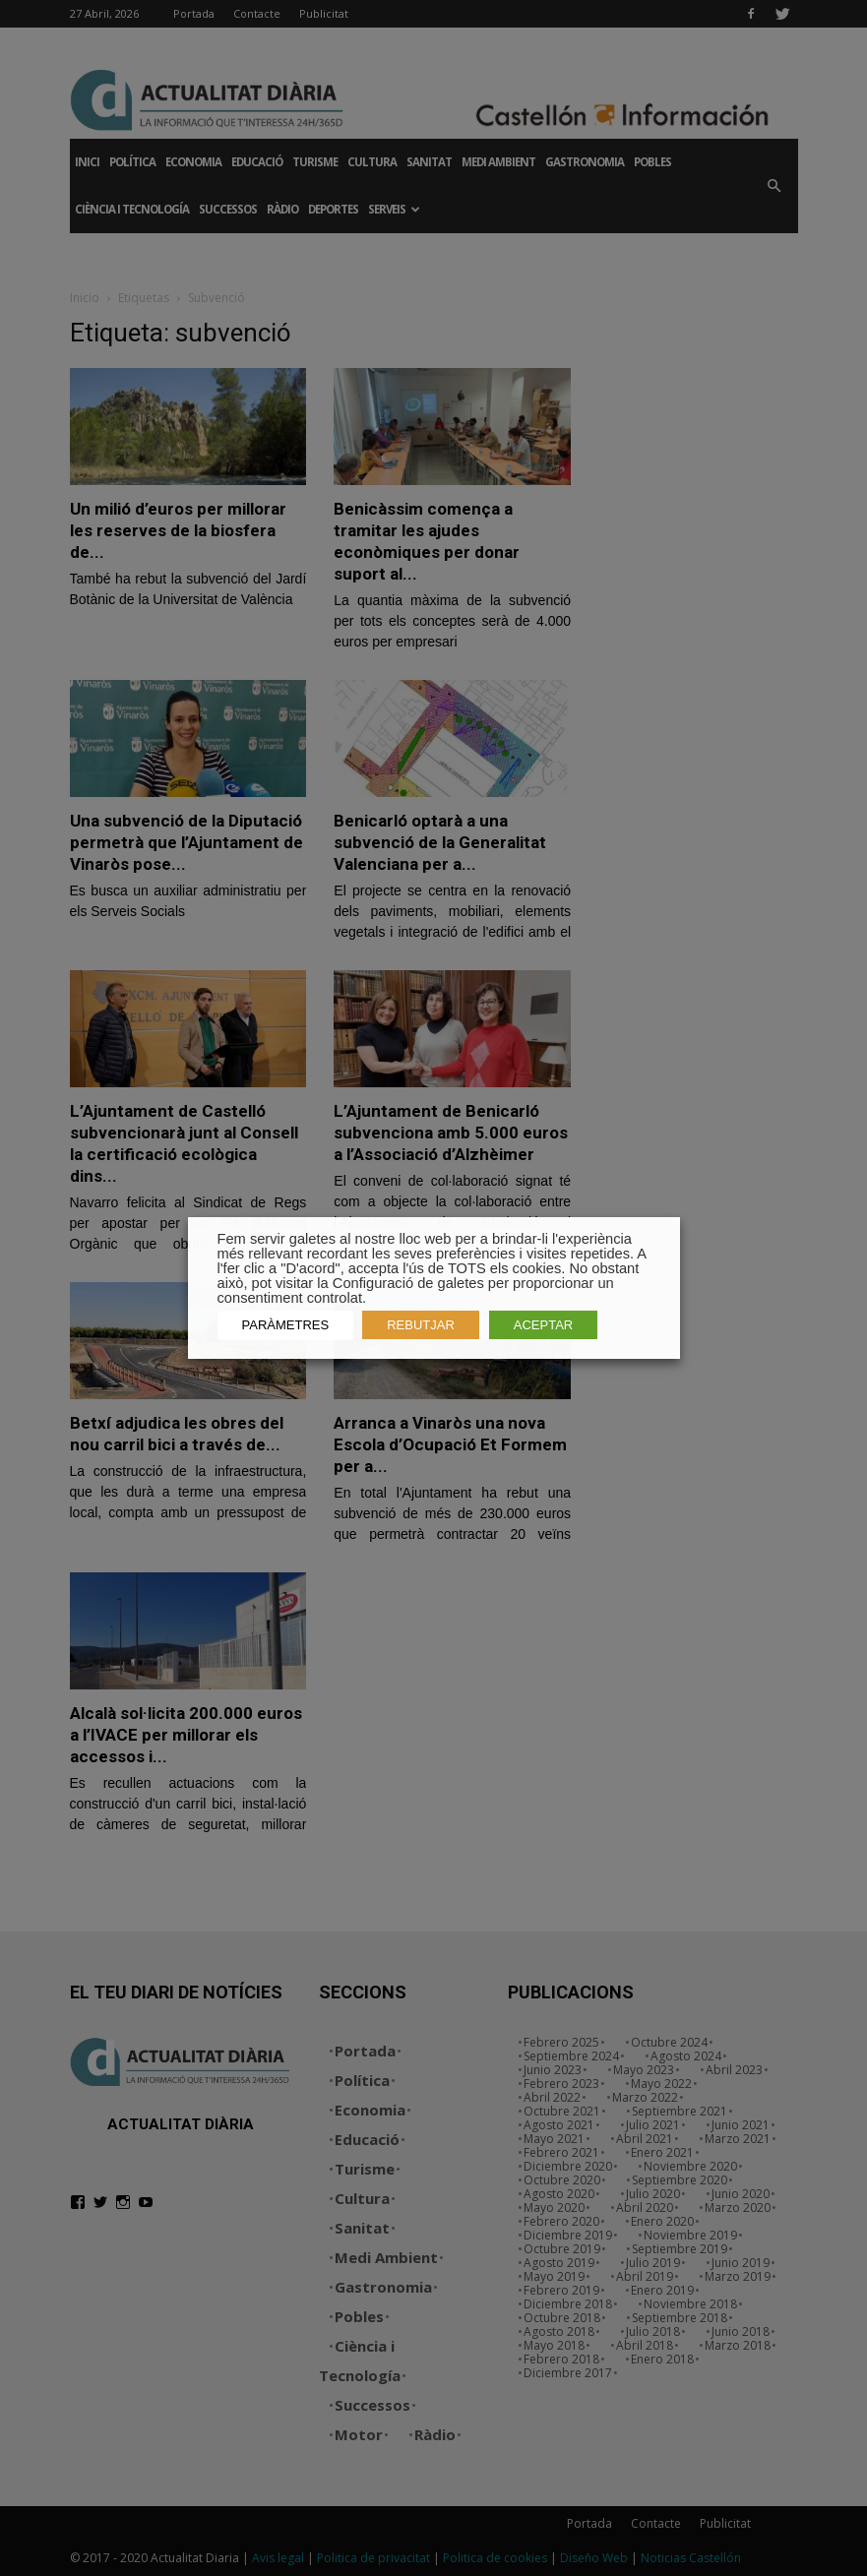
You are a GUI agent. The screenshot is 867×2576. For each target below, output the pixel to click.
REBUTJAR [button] (421, 1325)
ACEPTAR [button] (543, 1325)
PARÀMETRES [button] (286, 1325)
